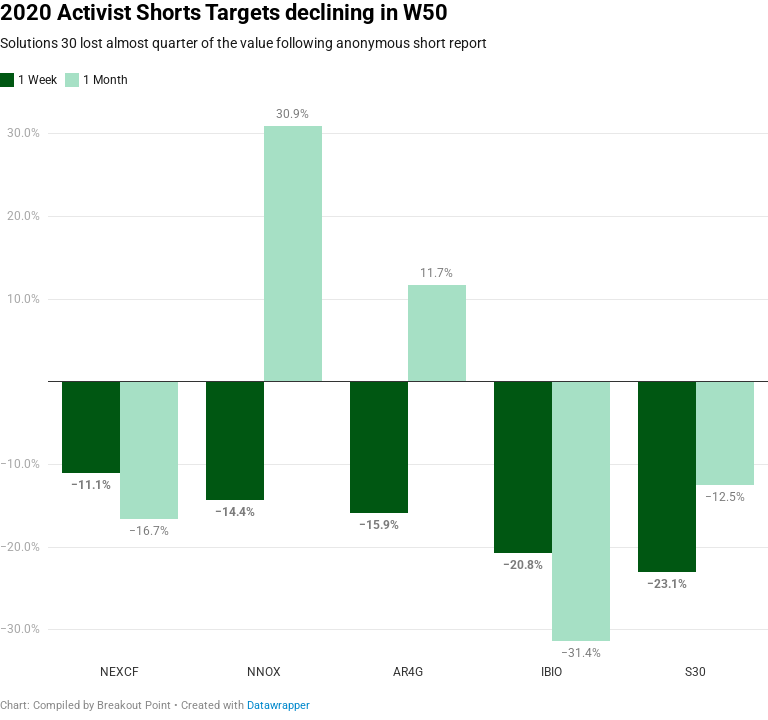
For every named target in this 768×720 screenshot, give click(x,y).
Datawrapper (278, 705)
